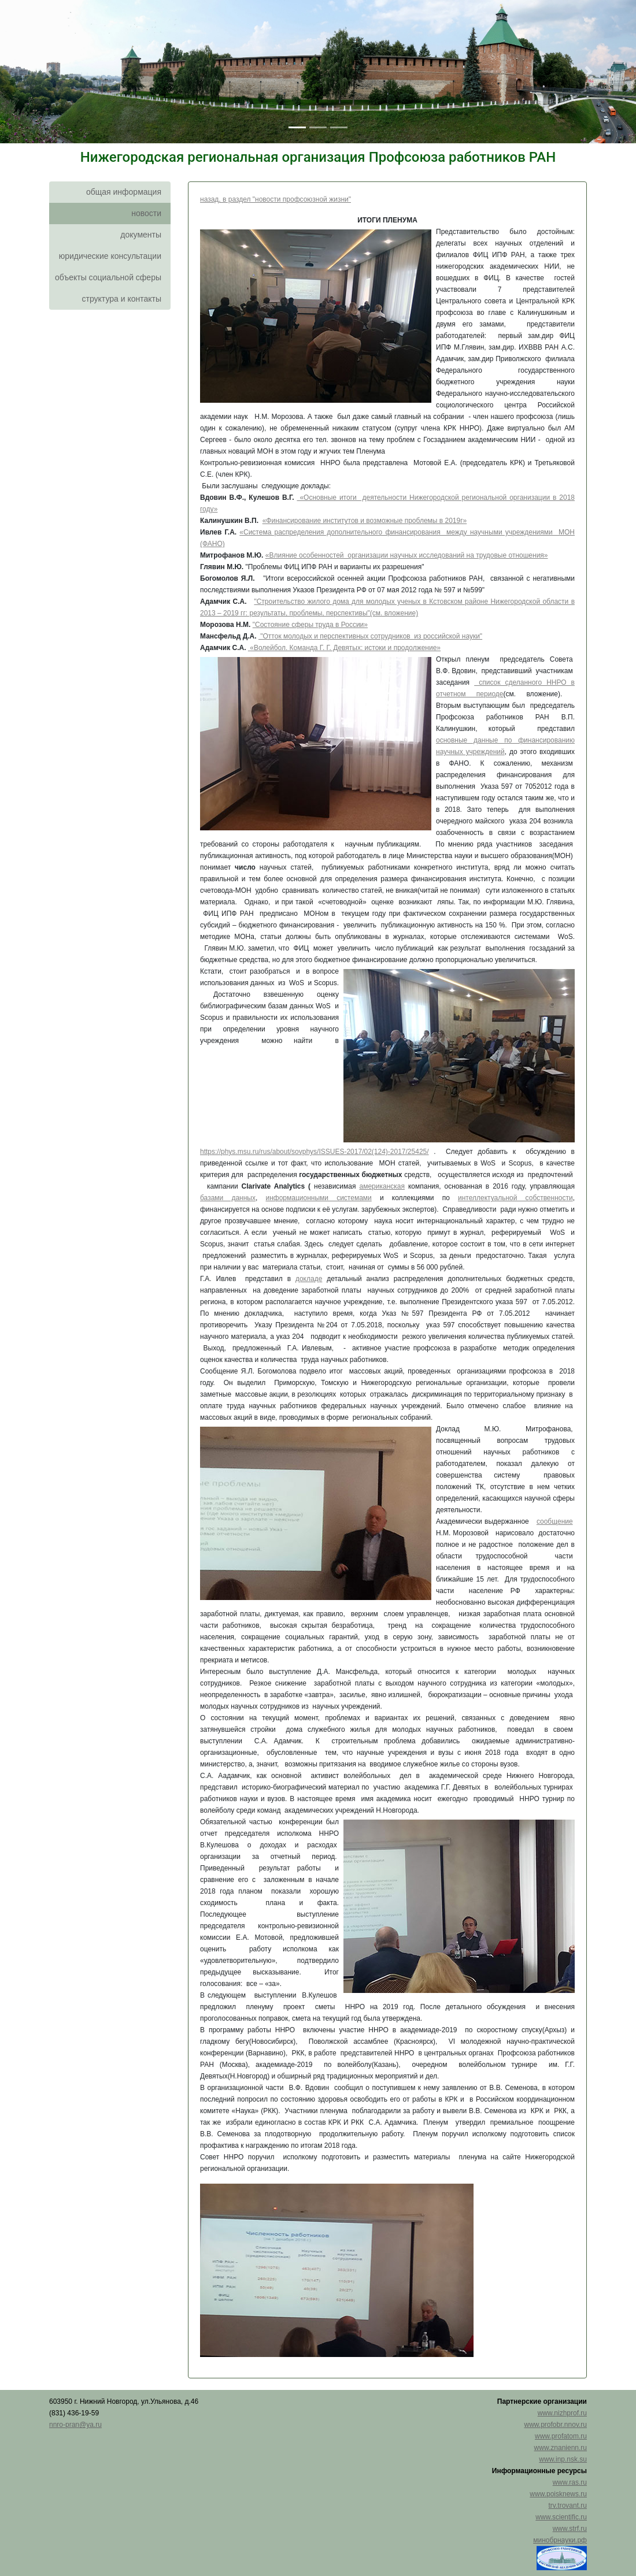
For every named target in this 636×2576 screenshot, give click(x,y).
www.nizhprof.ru (562, 2413)
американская (381, 1186)
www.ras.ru (570, 2482)
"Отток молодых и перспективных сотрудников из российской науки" (370, 636)
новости (146, 213)
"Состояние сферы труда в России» (310, 625)
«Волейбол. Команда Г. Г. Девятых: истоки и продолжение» (345, 648)
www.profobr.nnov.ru (555, 2425)
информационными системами (318, 1198)
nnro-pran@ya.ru (75, 2425)
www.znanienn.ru (560, 2448)
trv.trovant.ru (568, 2505)
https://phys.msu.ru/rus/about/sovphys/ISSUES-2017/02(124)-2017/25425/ (314, 1152)
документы (140, 234)
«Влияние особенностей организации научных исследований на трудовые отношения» (406, 555)
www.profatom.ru (561, 2436)
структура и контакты (121, 298)
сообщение (555, 1521)
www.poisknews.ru (558, 2494)
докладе (308, 1279)
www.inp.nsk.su (563, 2459)
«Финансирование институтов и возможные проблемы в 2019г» (364, 521)
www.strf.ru (570, 2529)
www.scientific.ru (561, 2517)
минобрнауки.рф (560, 2540)
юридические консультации (110, 256)
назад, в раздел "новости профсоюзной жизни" (275, 199)
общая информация (123, 191)
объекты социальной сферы (108, 277)
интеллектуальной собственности (515, 1198)
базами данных (228, 1198)
